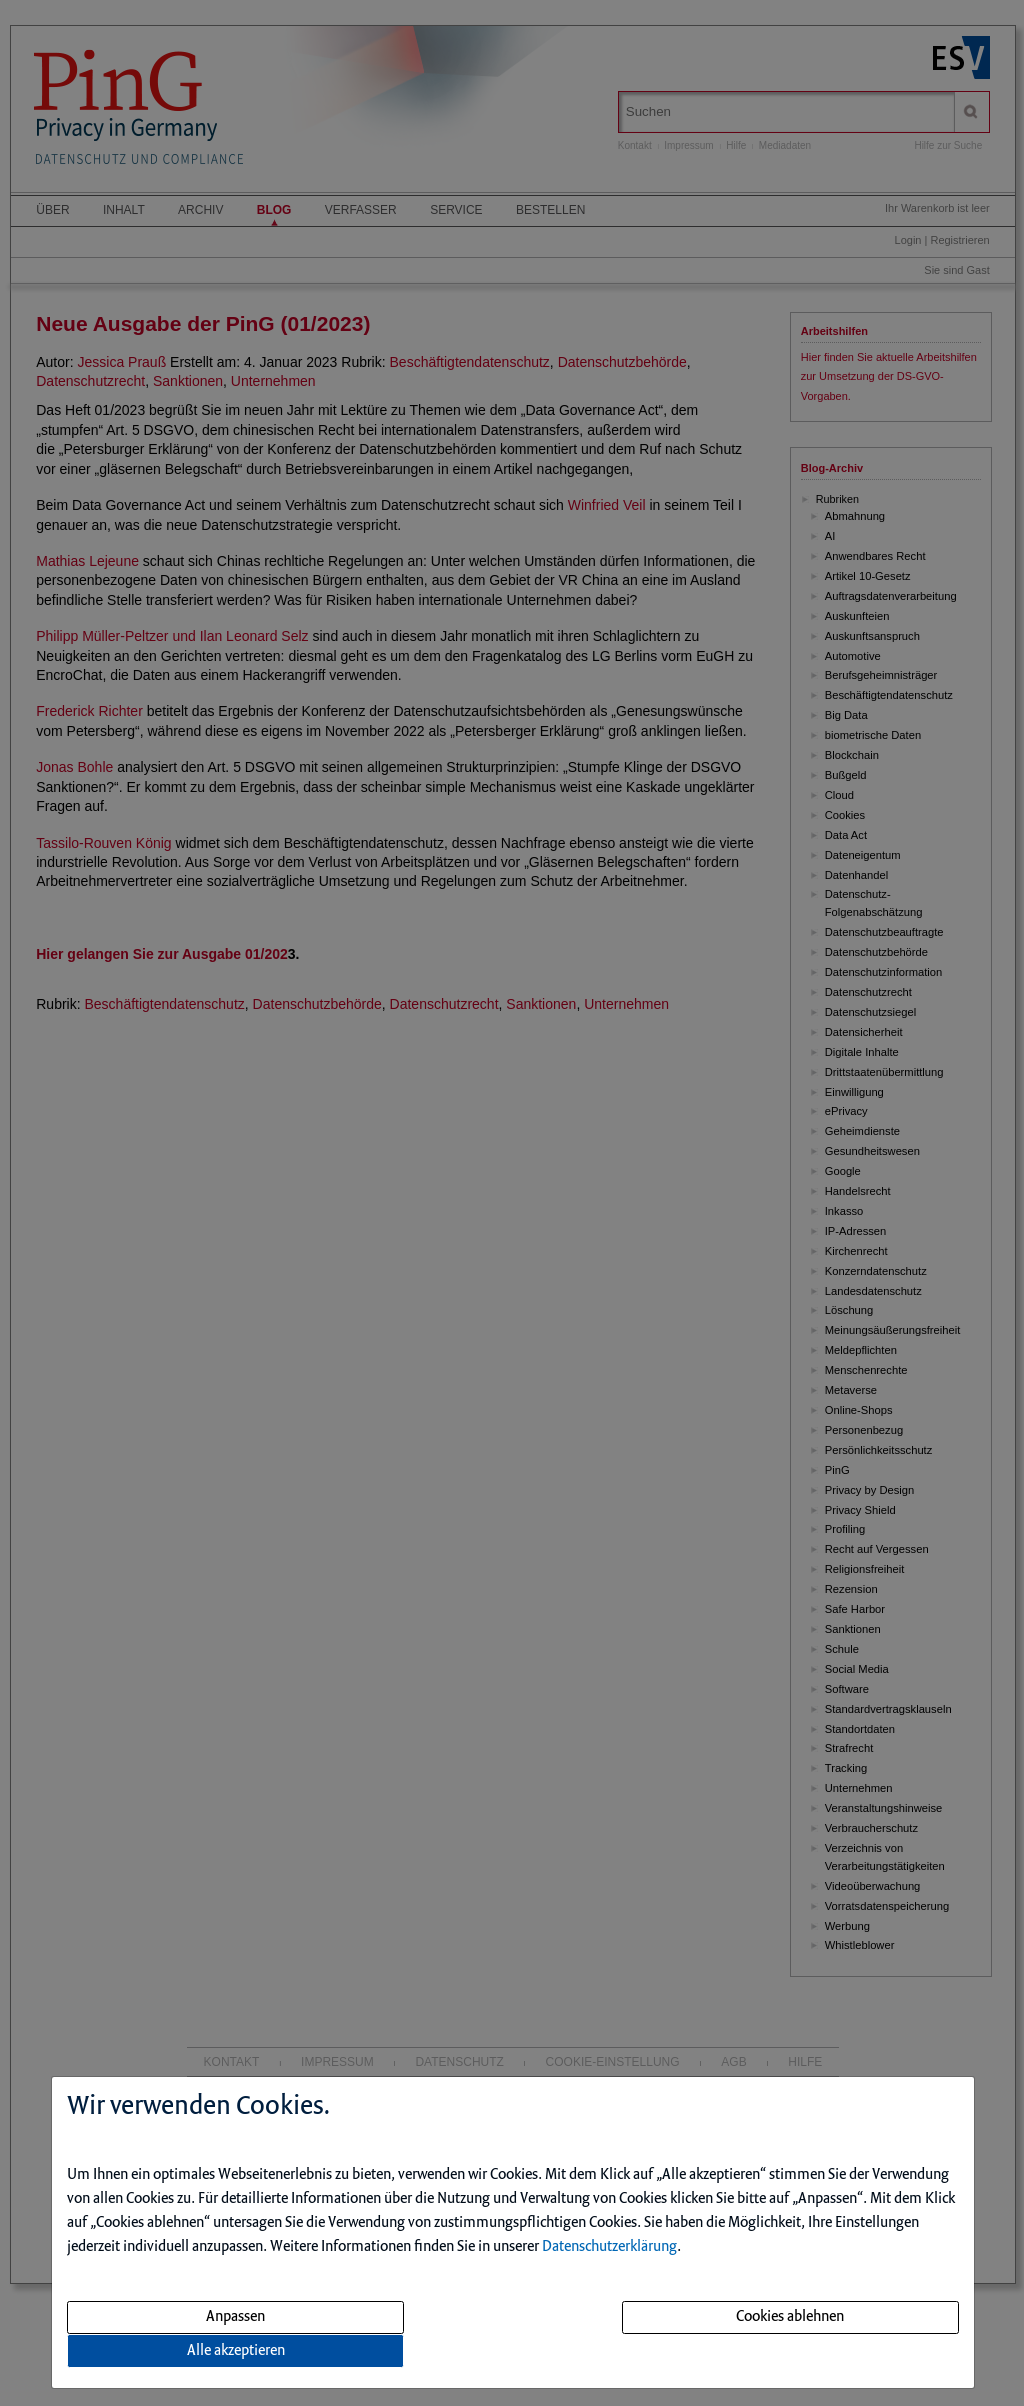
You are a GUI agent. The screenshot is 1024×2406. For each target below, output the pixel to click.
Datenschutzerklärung (609, 2247)
